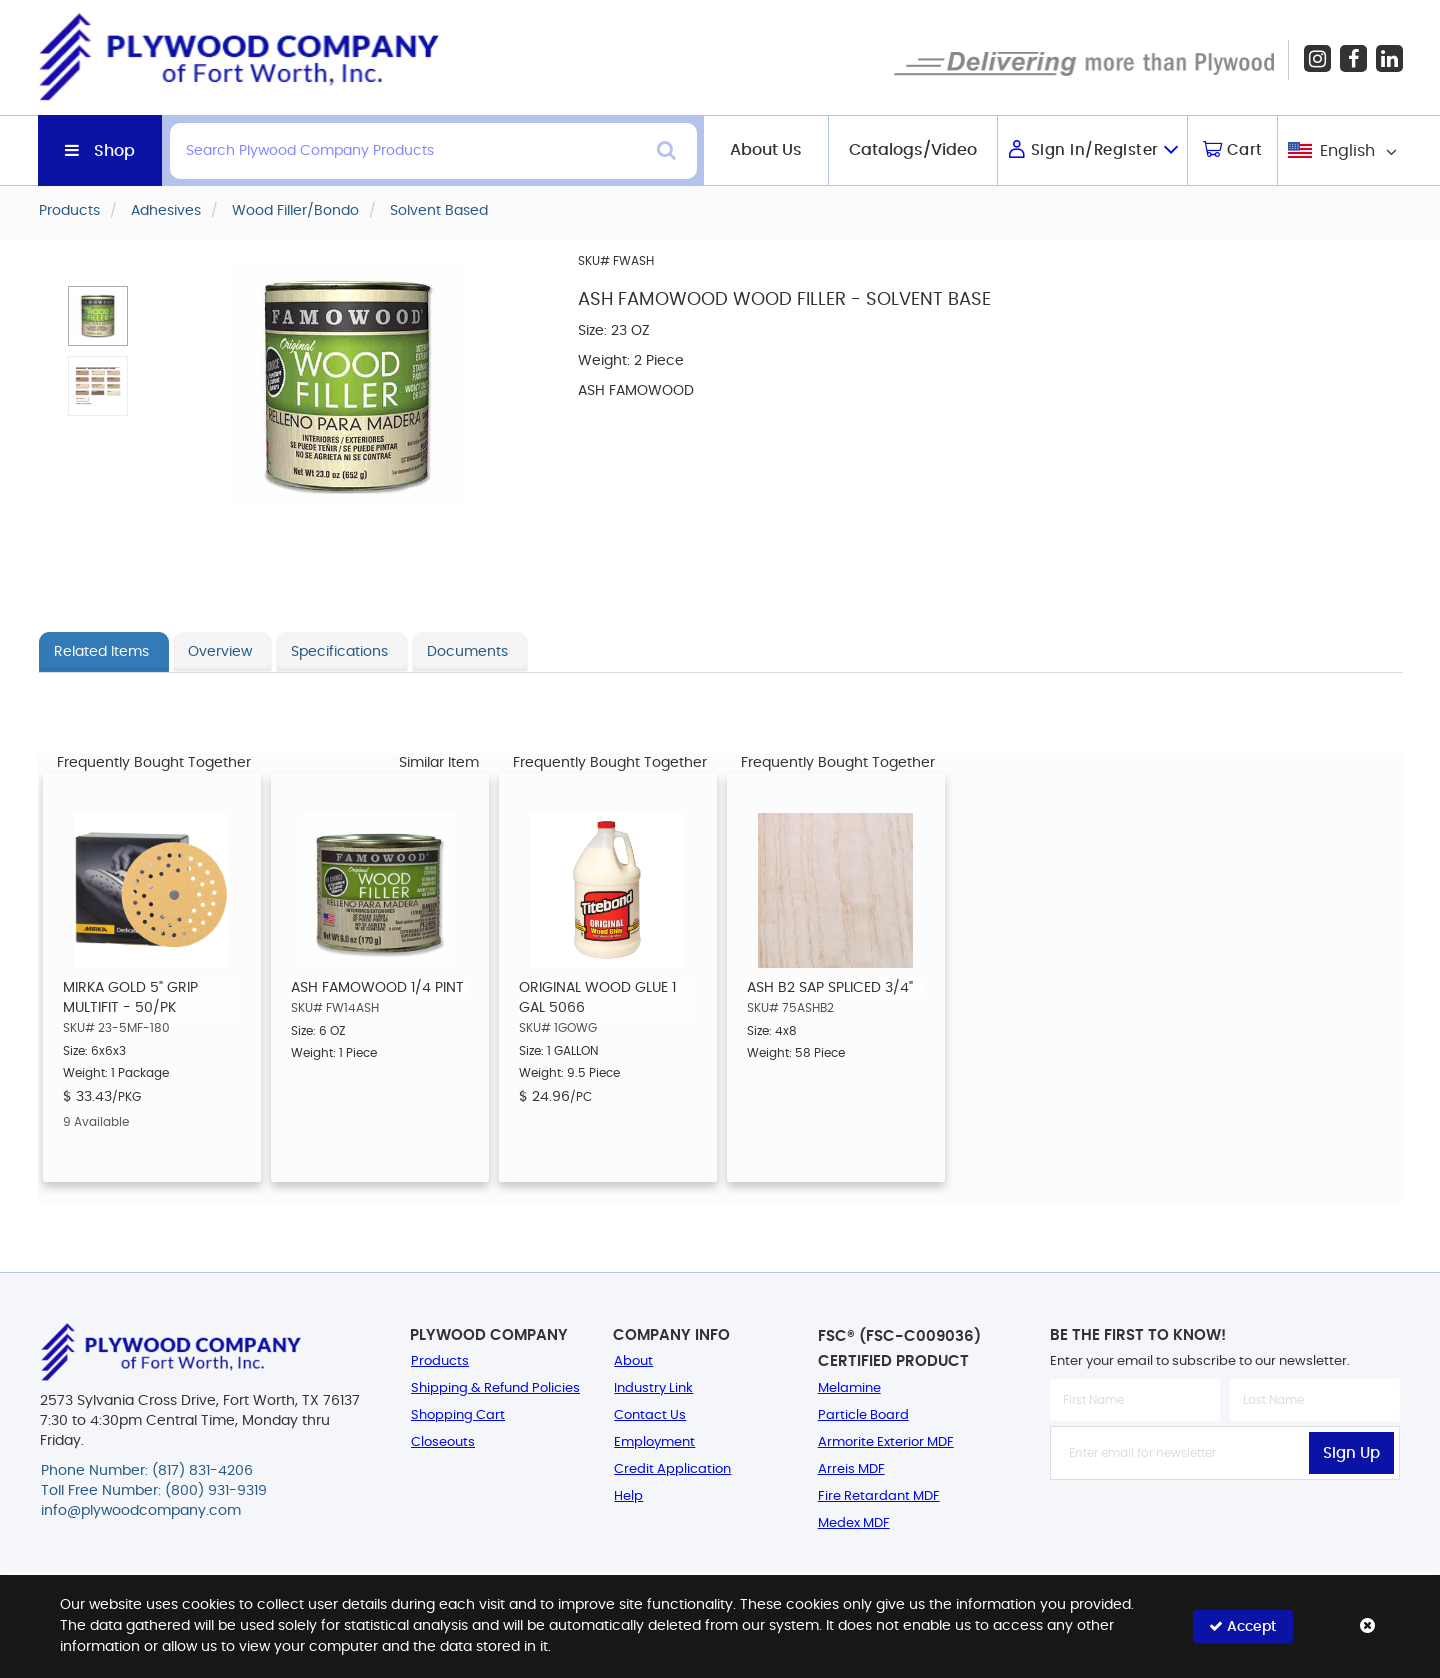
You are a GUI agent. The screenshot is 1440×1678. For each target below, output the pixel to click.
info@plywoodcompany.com (141, 1511)
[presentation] (1225, 1524)
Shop (114, 151)
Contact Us (650, 1415)
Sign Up (1351, 1453)
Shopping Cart (458, 1415)
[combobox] (1340, 150)
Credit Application (672, 1469)
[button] (98, 316)
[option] (152, 977)
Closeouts (443, 1442)
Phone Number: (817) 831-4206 (147, 1471)
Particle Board (863, 1415)
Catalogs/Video (913, 150)
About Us (766, 150)
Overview (220, 652)
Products (440, 1361)
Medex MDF (854, 1523)
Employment (654, 1442)
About (633, 1361)
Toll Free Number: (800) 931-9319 (154, 1491)
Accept (1242, 1626)
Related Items (101, 652)
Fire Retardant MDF (879, 1496)
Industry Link (653, 1388)
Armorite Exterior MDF (886, 1442)
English (1347, 151)
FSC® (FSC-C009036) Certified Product (899, 1349)
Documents (467, 652)
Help (628, 1496)
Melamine (849, 1388)
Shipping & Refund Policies (495, 1388)
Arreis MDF (851, 1469)
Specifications (339, 652)
